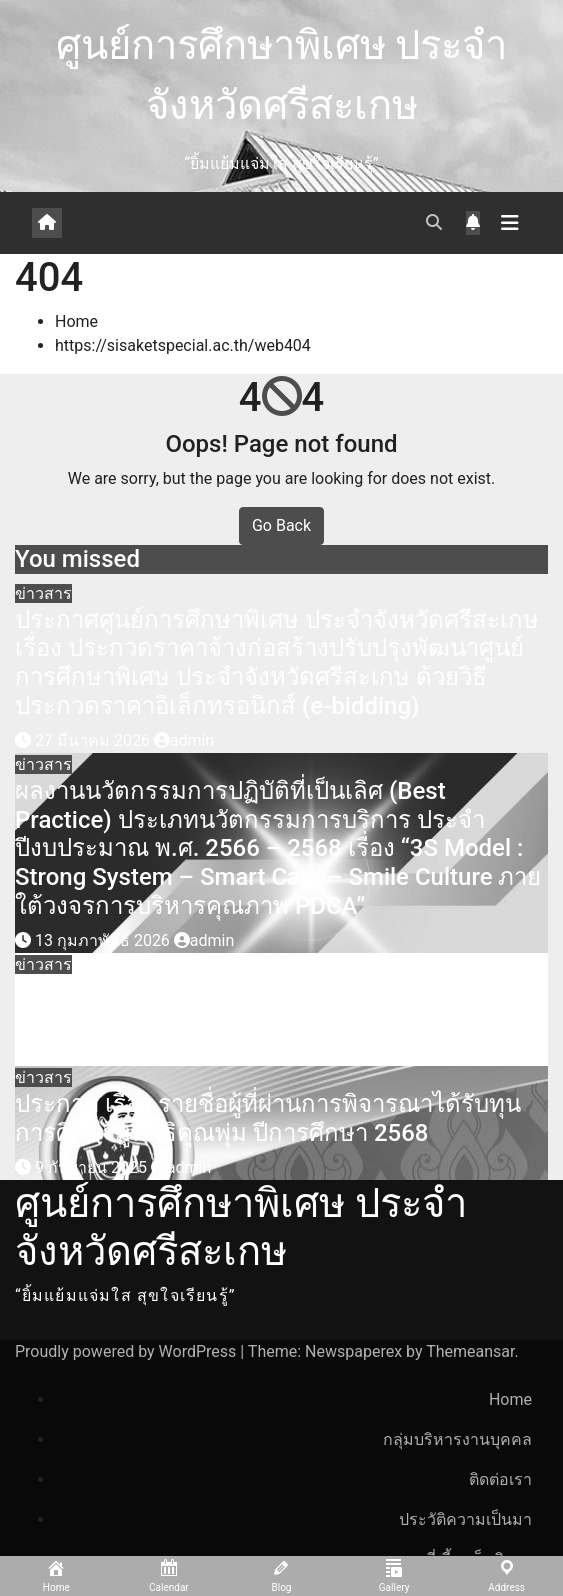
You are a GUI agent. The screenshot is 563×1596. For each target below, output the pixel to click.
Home (76, 321)
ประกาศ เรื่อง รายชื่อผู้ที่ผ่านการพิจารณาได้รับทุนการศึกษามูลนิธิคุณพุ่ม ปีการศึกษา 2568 (268, 1118)
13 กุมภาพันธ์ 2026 (104, 940)
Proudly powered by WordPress (127, 1351)
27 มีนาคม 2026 (94, 740)
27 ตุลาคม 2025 (93, 1053)
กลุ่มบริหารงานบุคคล (457, 1439)
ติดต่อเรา (500, 1479)
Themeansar (470, 1351)
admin (184, 740)
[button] (434, 222)
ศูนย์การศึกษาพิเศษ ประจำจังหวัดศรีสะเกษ (241, 1227)
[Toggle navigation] (510, 223)
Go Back (281, 525)
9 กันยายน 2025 (93, 1167)
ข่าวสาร (43, 593)
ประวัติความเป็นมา (465, 1519)
